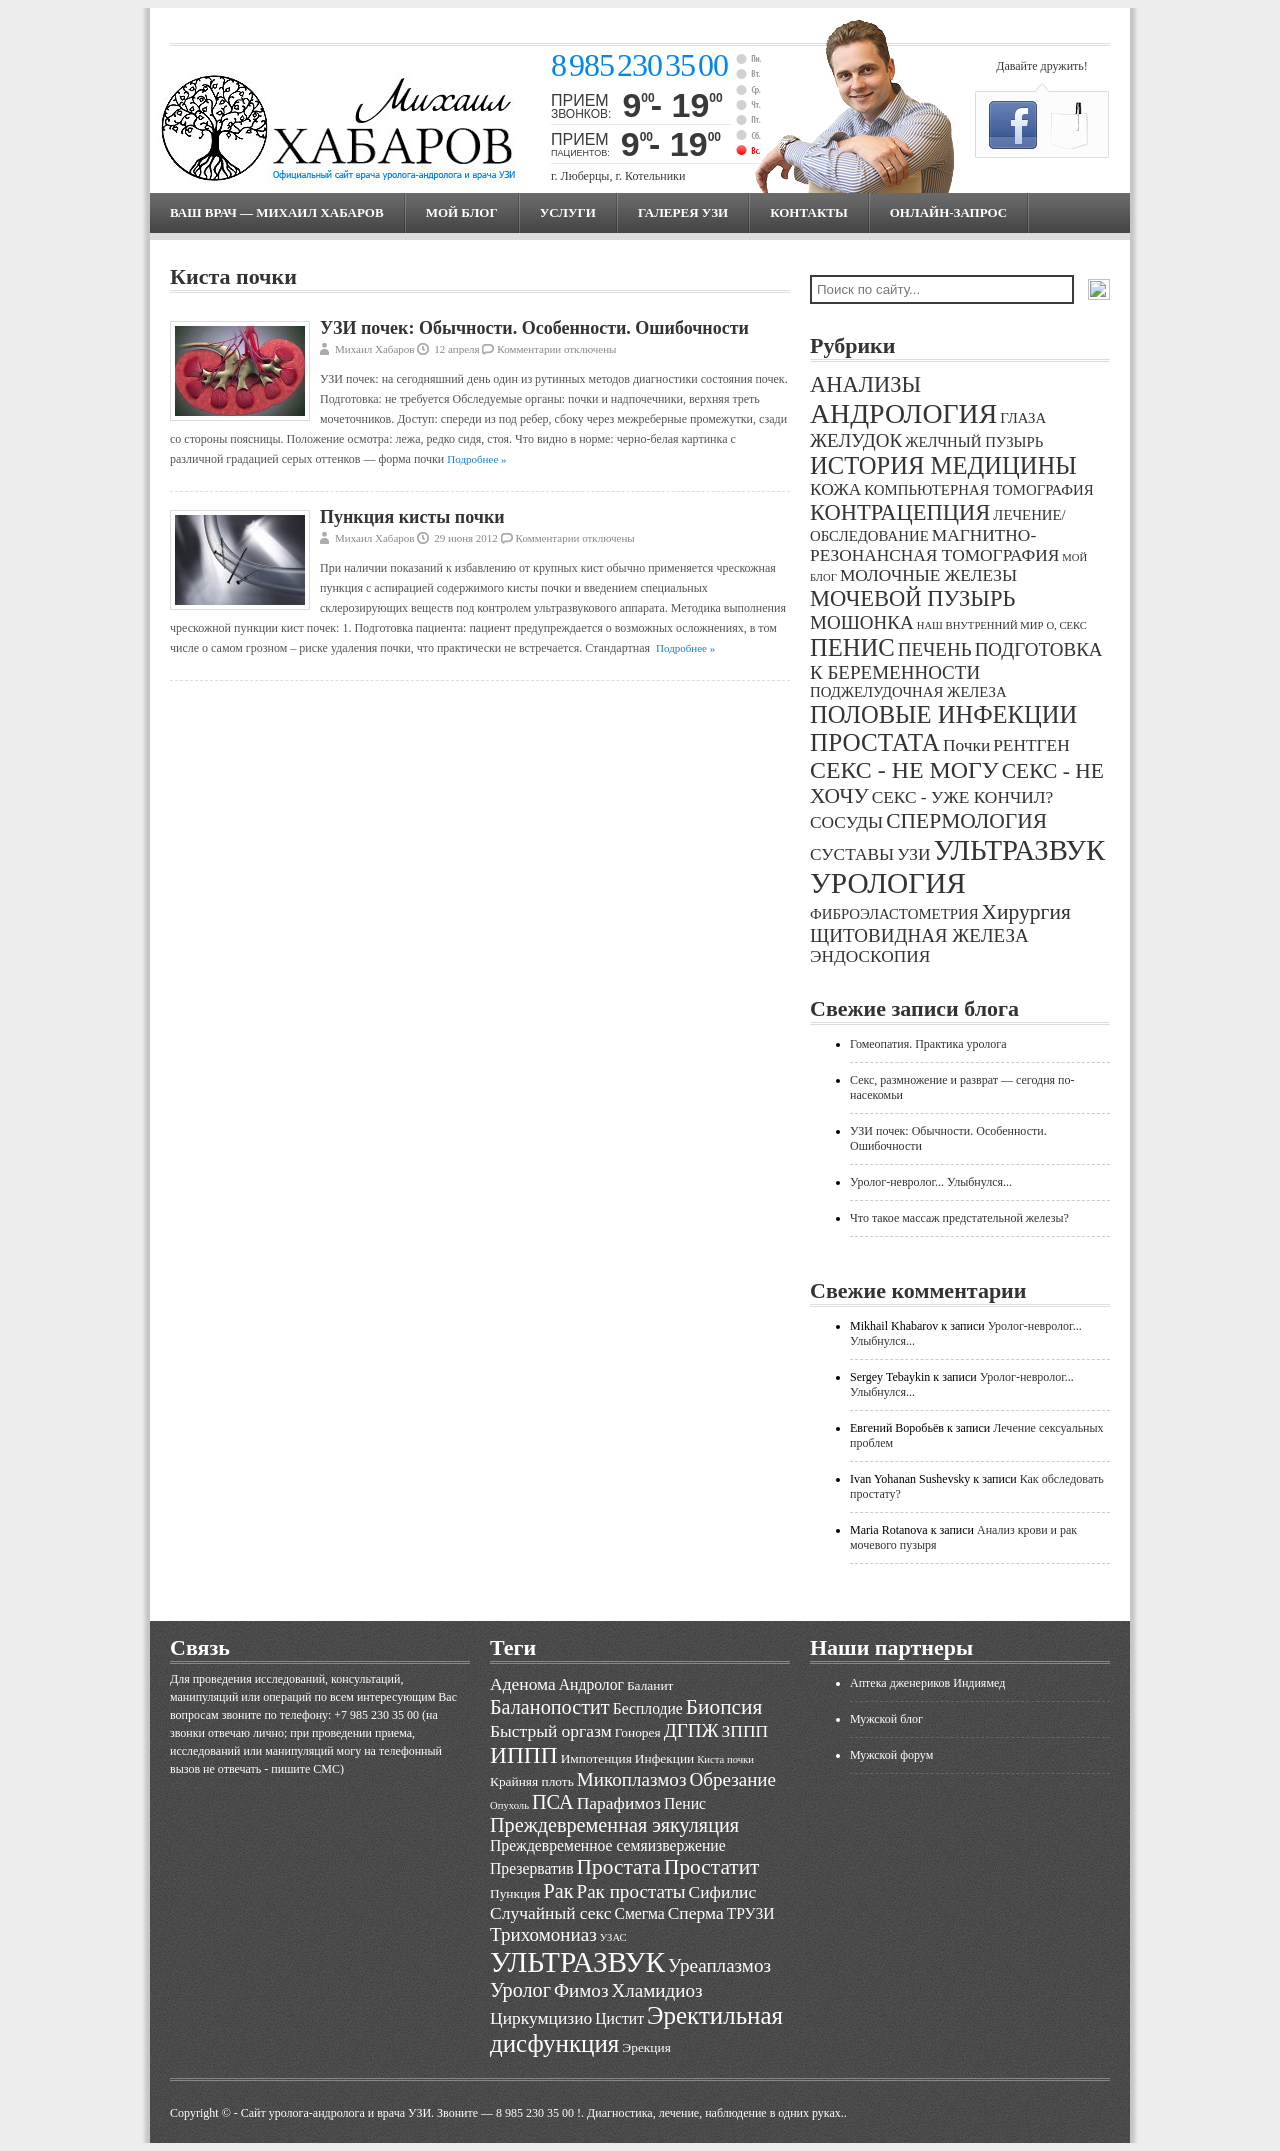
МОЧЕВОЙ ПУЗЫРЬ (912, 598)
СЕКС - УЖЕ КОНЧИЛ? (963, 797)
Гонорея (638, 1732)
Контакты (809, 212)
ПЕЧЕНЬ (935, 649)
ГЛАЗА (1023, 418)
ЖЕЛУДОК (856, 440)
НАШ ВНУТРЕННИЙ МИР (980, 625)
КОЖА (835, 489)
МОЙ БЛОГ (462, 212)
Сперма (696, 1913)
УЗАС (613, 1937)
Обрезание (732, 1779)
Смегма (639, 1913)
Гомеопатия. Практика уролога (928, 1044)
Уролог (520, 1990)
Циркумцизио (541, 2018)
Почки (966, 745)
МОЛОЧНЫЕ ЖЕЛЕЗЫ (928, 575)
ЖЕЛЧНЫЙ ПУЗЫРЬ (974, 442)
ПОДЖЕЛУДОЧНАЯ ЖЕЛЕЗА (908, 692)
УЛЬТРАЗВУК (1019, 850)
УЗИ (913, 854)
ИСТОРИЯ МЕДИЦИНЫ (943, 465)
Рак (558, 1891)
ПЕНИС (852, 647)
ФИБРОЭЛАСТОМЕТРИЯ (894, 914)
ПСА (553, 1802)
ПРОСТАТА (875, 742)
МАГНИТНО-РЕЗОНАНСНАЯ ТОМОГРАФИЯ (934, 545)
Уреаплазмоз (719, 1965)
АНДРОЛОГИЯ (903, 413)
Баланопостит (550, 1707)
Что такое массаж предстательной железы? (959, 1218)
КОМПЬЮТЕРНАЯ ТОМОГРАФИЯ (978, 490)
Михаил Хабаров (375, 349)
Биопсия (724, 1707)
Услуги (568, 212)
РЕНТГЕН (1031, 745)
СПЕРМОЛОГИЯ (966, 821)
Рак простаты (631, 1891)
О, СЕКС (1066, 625)
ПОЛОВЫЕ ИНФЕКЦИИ (943, 714)
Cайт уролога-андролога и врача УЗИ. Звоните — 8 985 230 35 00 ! (411, 2113)
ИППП (524, 1755)
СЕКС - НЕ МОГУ (904, 770)
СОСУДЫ (846, 822)
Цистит (619, 2018)
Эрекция (646, 2047)
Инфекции (664, 1758)
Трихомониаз (543, 1934)
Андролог (591, 1684)
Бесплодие (648, 1708)
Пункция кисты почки (412, 517)
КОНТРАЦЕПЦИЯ (900, 512)
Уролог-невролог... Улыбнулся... (931, 1182)
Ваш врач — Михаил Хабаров (277, 212)
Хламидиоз (656, 1990)
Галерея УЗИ (683, 212)
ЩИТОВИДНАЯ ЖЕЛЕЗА (919, 935)
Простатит (711, 1867)
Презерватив (532, 1868)
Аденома (523, 1684)
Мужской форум (891, 1755)
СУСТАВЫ (852, 854)
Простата (619, 1867)
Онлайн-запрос (948, 212)
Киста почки (725, 1759)
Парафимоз (619, 1803)
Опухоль (509, 1805)
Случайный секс (550, 1913)
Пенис (685, 1803)
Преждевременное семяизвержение (608, 1845)
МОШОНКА (862, 622)
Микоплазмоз (632, 1779)
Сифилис (723, 1892)
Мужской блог (886, 1719)
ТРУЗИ (751, 1913)
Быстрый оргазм (551, 1731)
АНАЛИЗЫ (865, 384)
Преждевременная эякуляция (614, 1825)
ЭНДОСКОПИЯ (870, 956)
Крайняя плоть (532, 1781)
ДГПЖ (691, 1730)
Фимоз (581, 1990)
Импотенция (596, 1758)
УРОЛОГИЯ (888, 883)
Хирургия (1026, 912)
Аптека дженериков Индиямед (927, 1683)
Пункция (515, 1893)
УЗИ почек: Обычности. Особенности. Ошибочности (534, 328)
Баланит (650, 1685)
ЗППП (745, 1731)
